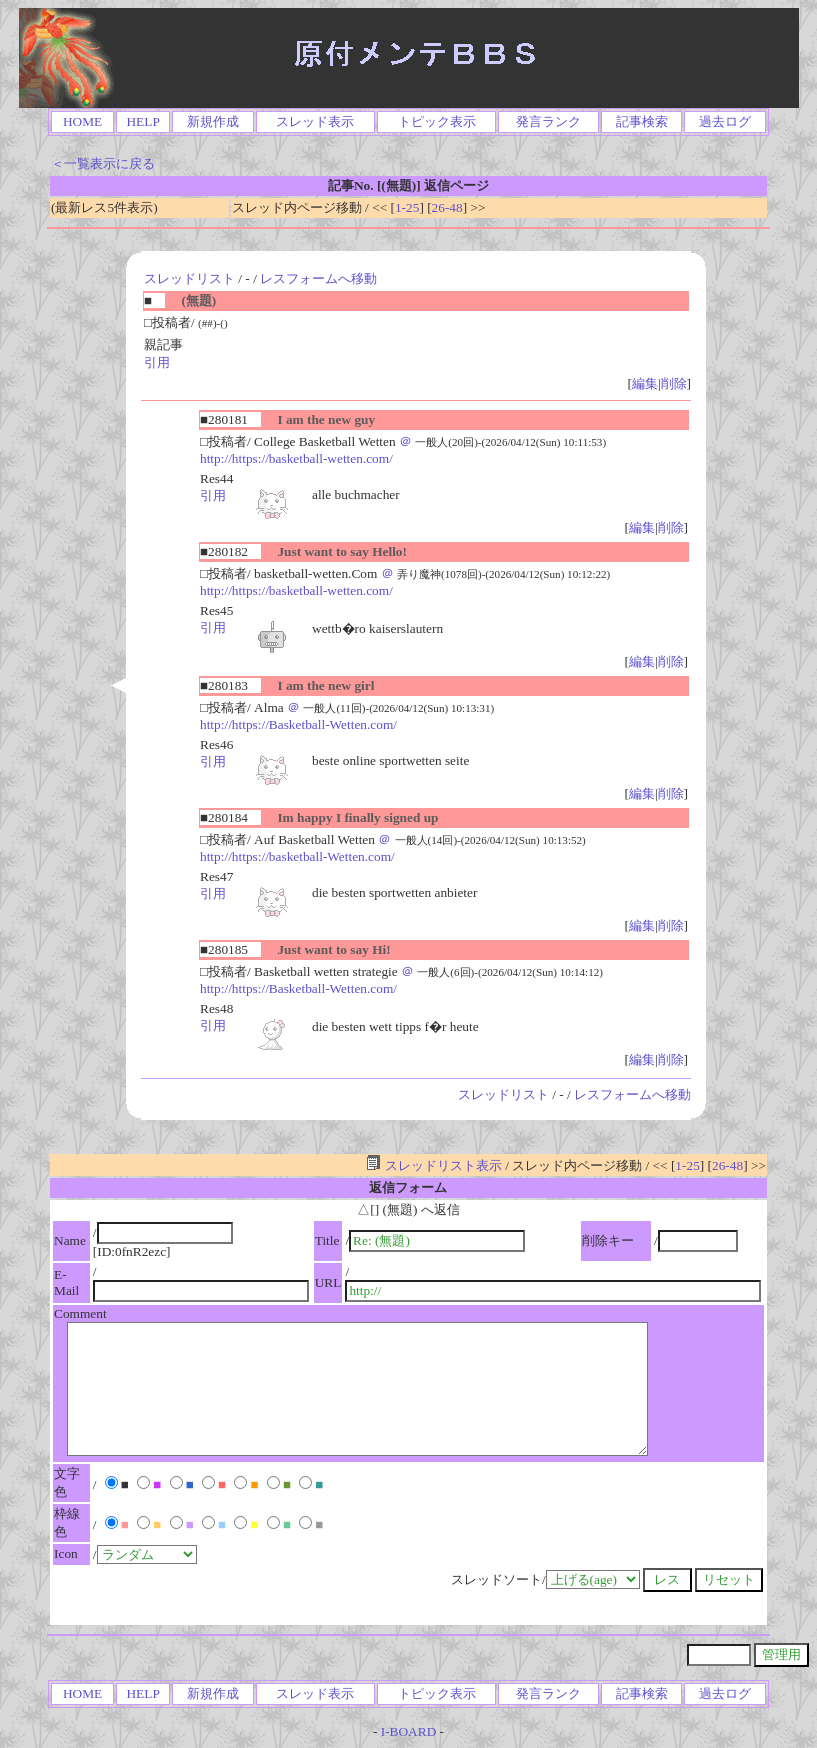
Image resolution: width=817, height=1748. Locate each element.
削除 (674, 383)
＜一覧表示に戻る (103, 163)
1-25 (407, 207)
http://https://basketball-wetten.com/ (296, 458)
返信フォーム (408, 1187)
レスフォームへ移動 (318, 278)
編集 (645, 383)
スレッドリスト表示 (433, 1165)
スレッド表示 (315, 121)
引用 (157, 362)
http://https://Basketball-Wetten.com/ (298, 724)
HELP (142, 121)
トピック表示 (437, 121)
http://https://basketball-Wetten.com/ (297, 856)
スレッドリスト (189, 278)
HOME (82, 121)
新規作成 (213, 121)
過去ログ (725, 121)
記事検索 (642, 121)
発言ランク (548, 121)
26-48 (447, 207)
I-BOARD (409, 1731)
